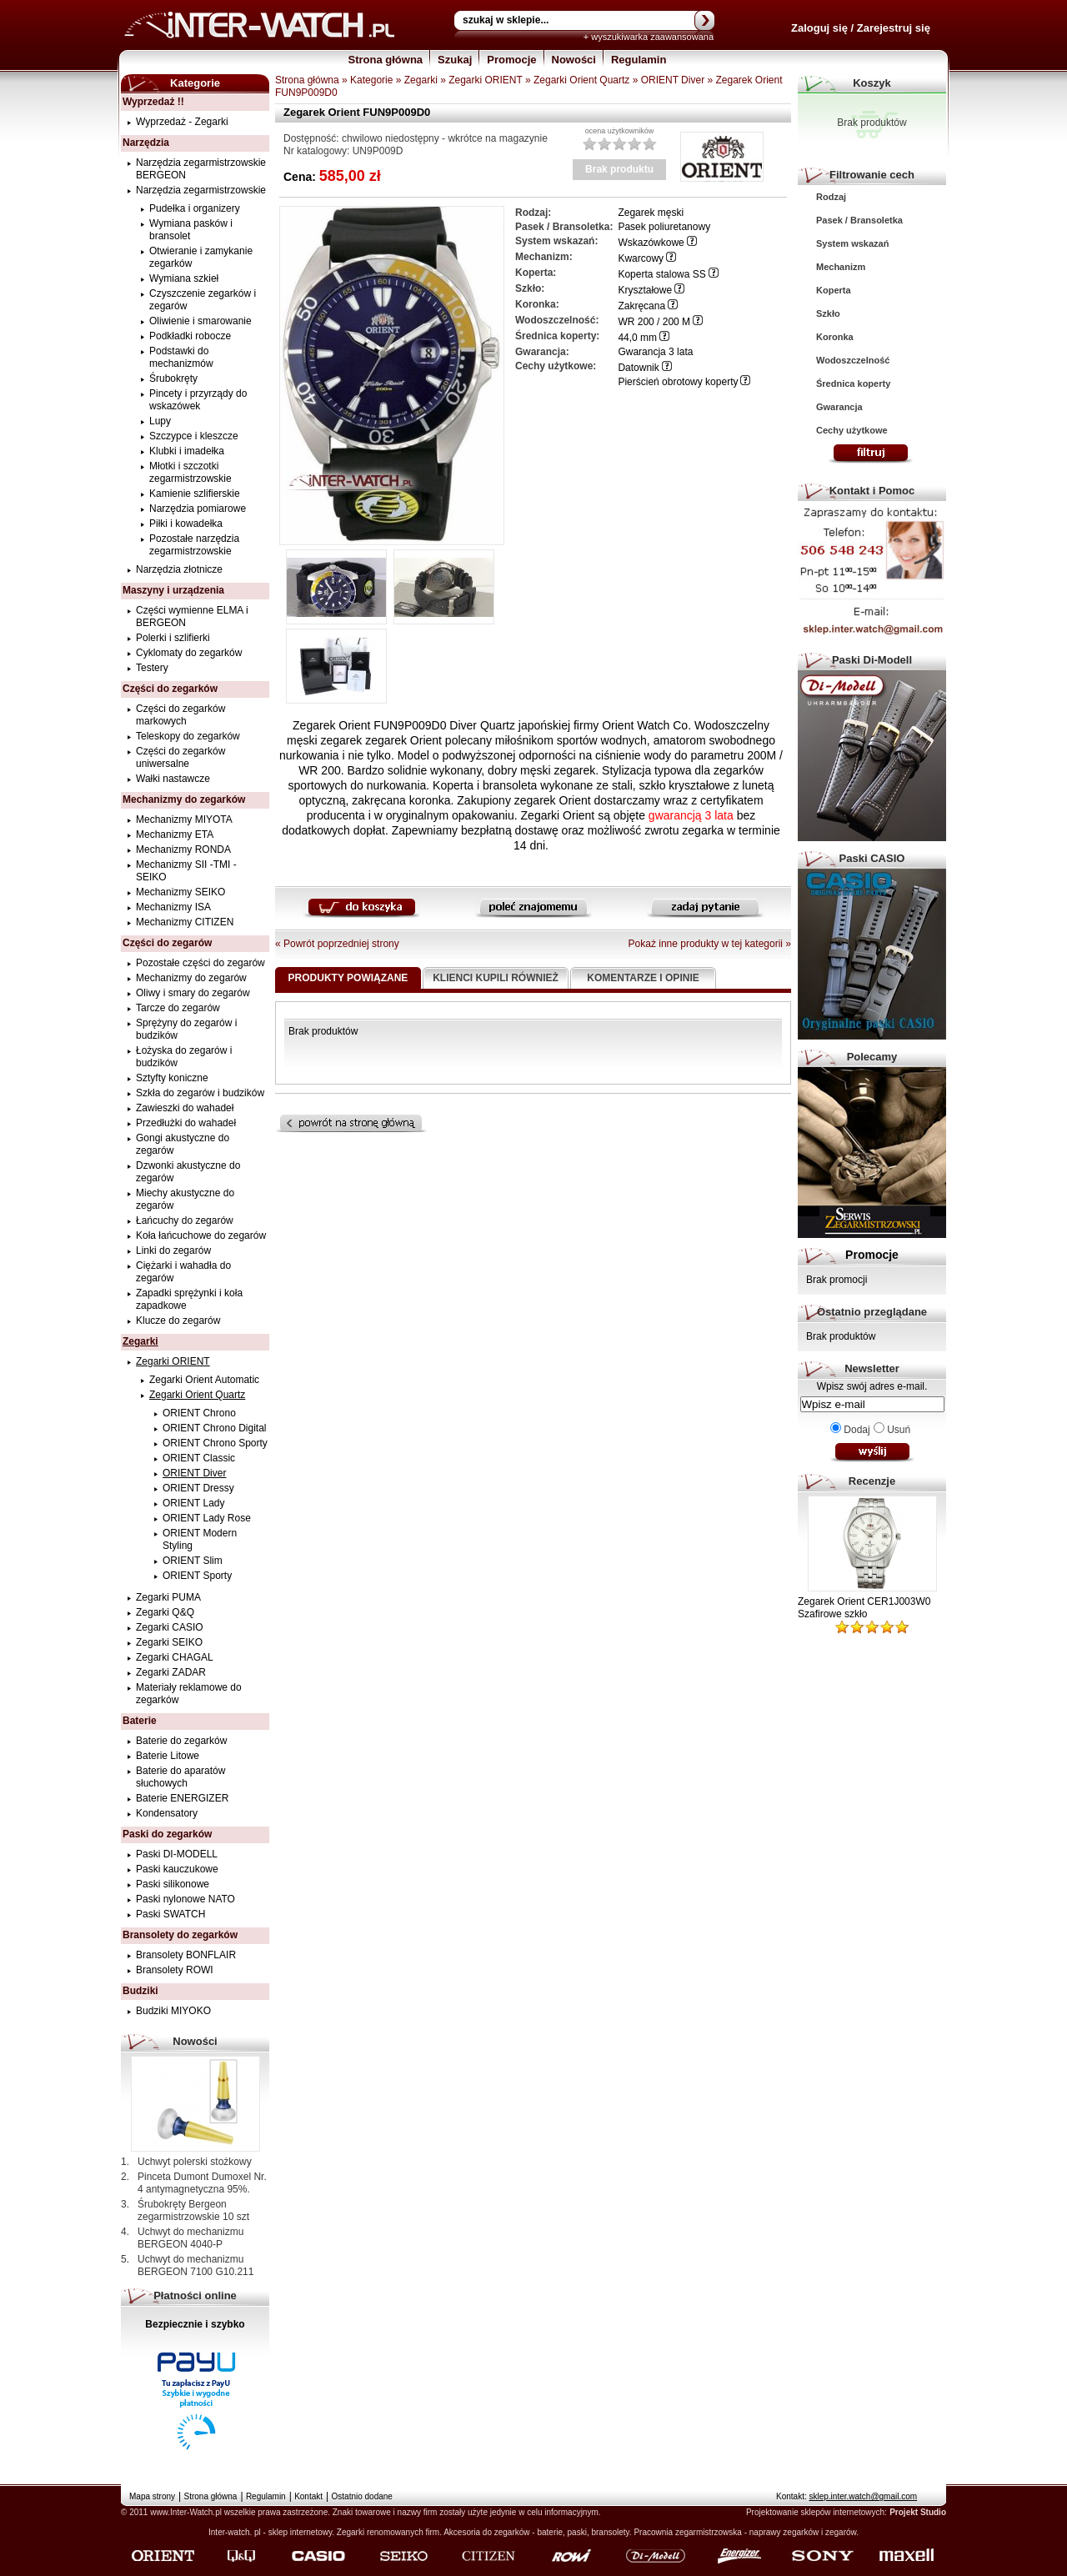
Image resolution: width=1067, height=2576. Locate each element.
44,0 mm (637, 337)
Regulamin (638, 59)
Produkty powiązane (348, 978)
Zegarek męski (651, 212)
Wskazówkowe (651, 242)
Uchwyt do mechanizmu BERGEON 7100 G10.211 (195, 2265)
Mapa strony (152, 2496)
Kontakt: (846, 2496)
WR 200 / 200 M (654, 322)
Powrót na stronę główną (377, 1123)
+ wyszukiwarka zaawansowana (649, 37)
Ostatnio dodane (362, 2496)
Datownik (638, 367)
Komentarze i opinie (643, 978)
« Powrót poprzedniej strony (337, 944)
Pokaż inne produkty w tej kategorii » (710, 944)
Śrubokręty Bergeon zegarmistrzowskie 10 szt (193, 2210)
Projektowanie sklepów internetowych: (816, 2512)
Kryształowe (645, 290)
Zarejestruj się (893, 28)
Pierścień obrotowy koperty (678, 382)
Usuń (898, 1430)
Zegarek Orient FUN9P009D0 (356, 112)
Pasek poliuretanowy (664, 227)
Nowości (574, 59)
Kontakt (308, 2496)
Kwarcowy (641, 258)
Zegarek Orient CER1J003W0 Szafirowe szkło (864, 1608)
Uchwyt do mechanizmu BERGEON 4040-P (190, 2238)
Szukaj (455, 59)
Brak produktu (619, 169)
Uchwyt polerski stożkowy (195, 2162)
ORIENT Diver (672, 80)
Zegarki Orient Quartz (581, 80)
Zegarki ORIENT (485, 80)
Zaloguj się (819, 28)
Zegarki (421, 80)
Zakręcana (641, 306)
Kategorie (371, 80)
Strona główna (385, 59)
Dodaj (856, 1430)
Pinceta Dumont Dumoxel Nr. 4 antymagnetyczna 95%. (202, 2183)
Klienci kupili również (496, 978)
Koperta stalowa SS (661, 274)
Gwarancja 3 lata (655, 352)
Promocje (511, 59)
